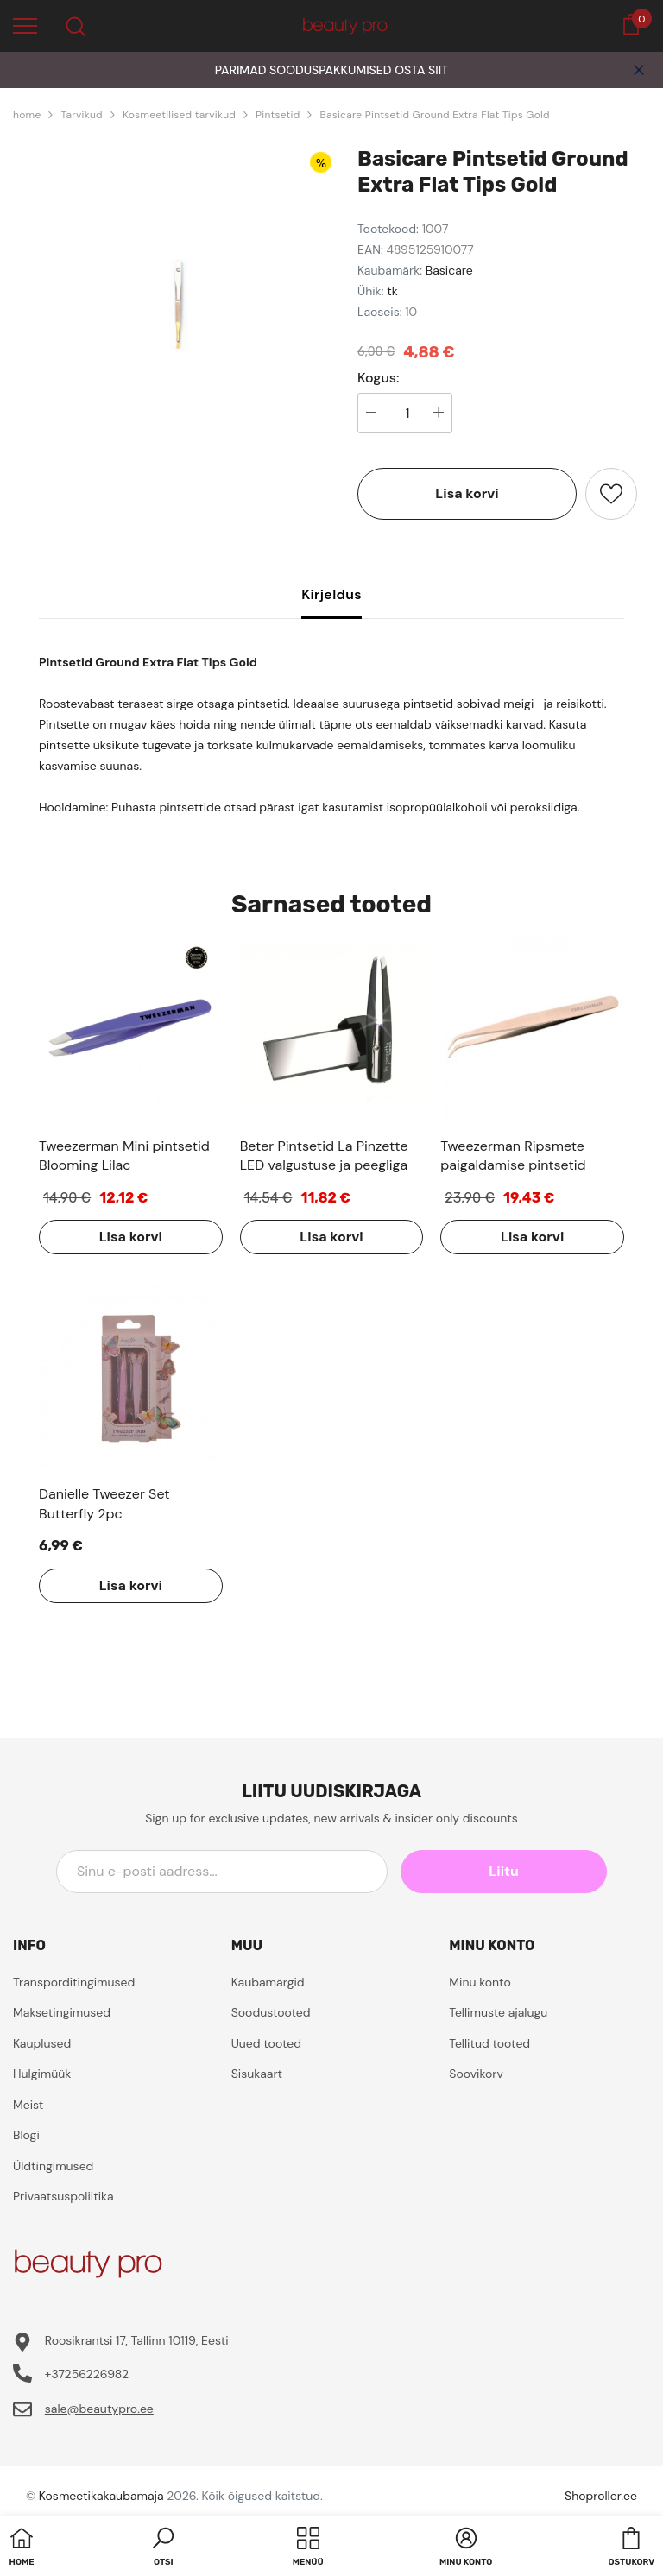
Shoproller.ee (601, 2495)
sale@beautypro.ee (99, 2408)
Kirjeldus (331, 594)
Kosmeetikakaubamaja (101, 2495)
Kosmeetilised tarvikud (179, 115)
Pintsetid (278, 115)
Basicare (449, 270)
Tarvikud (81, 115)
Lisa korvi (466, 493)
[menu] (25, 25)
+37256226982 (87, 2374)
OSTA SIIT (421, 70)
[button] (163, 2548)
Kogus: (378, 378)
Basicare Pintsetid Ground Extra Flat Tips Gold (434, 115)
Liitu (529, 1871)
